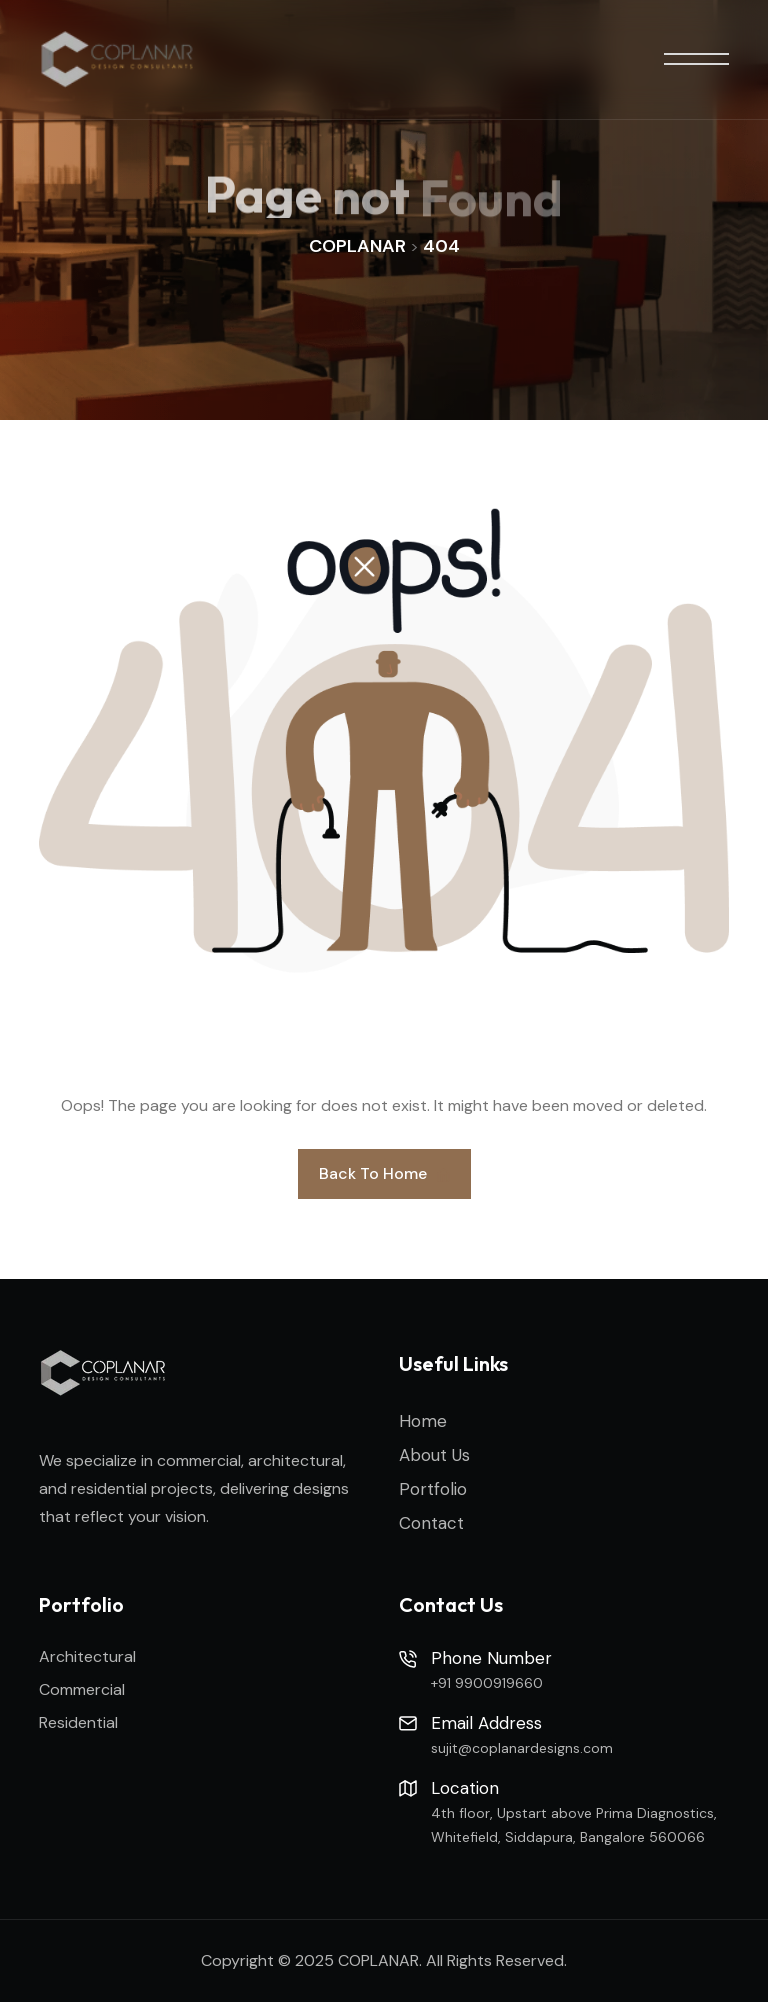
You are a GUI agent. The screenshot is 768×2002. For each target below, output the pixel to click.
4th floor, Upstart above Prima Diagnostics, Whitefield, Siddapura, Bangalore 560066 (574, 1825)
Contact (431, 1523)
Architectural (87, 1656)
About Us (434, 1455)
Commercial (82, 1689)
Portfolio (433, 1489)
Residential (78, 1722)
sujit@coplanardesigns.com (522, 1748)
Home (423, 1421)
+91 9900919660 (487, 1683)
